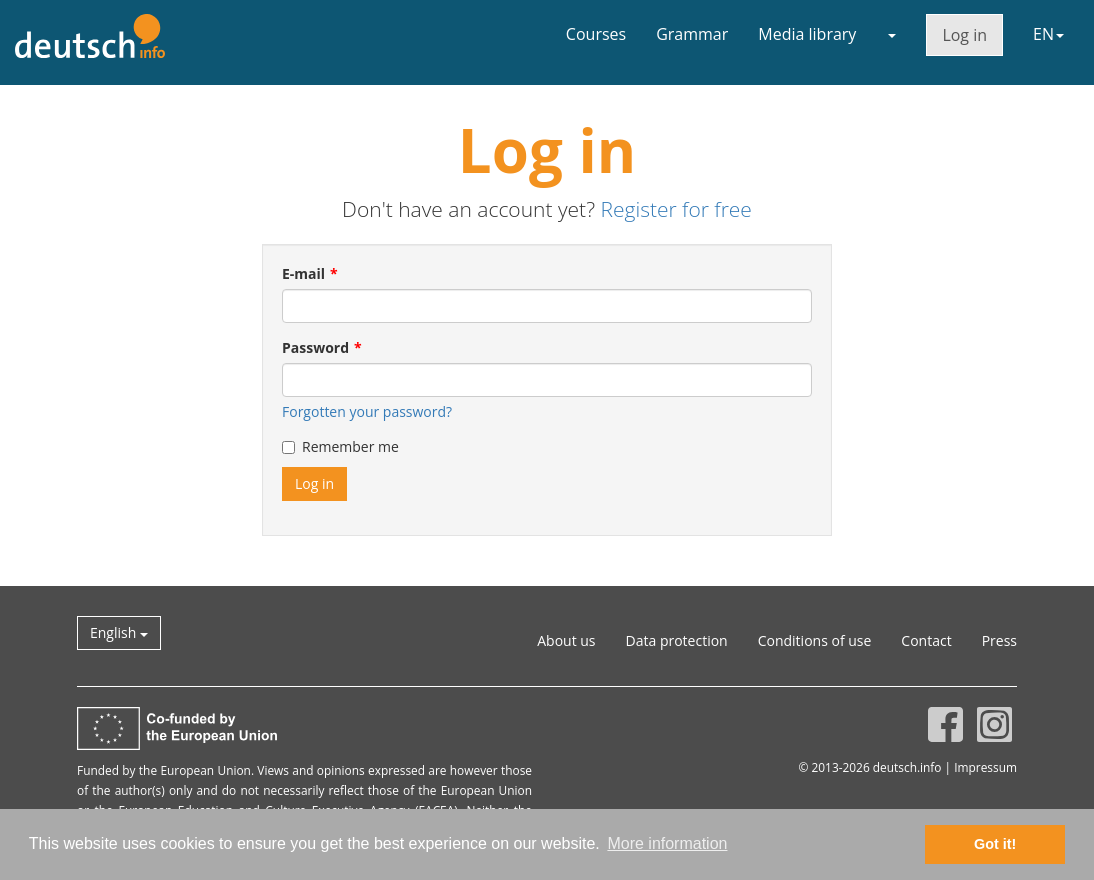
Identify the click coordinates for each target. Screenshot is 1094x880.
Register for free (675, 209)
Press (999, 640)
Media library (807, 34)
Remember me (340, 446)
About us (566, 640)
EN (1048, 34)
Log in (964, 35)
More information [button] (667, 843)
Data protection (677, 640)
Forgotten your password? (367, 411)
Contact (926, 640)
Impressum (985, 767)
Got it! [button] (995, 844)
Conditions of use (815, 640)
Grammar (692, 34)
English (119, 632)
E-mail (303, 273)
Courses (596, 34)
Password (315, 347)
